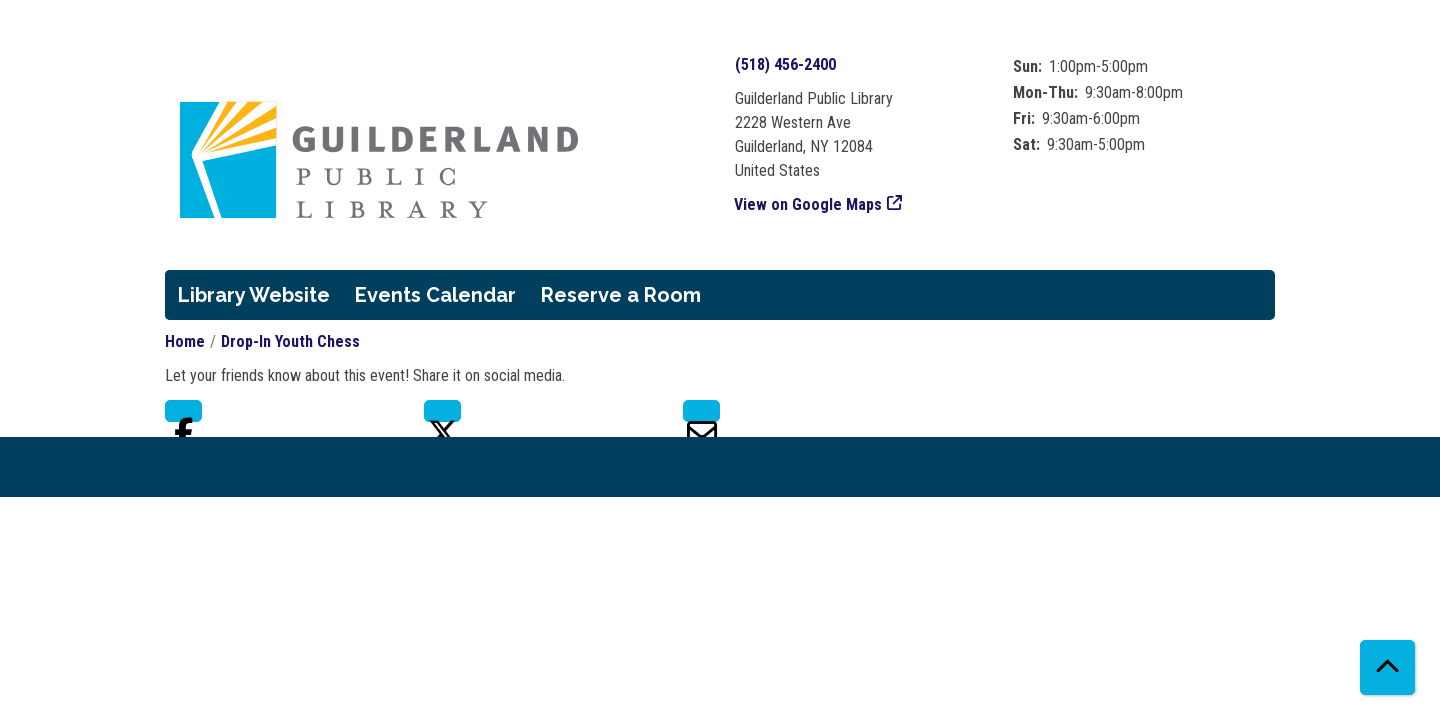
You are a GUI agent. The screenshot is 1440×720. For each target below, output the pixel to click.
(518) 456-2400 (785, 64)
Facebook (183, 411)
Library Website (254, 295)
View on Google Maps (808, 204)
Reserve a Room (621, 295)
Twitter (442, 411)
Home (185, 341)
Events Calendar (435, 295)
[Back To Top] (1387, 667)
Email (701, 411)
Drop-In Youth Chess (290, 341)
